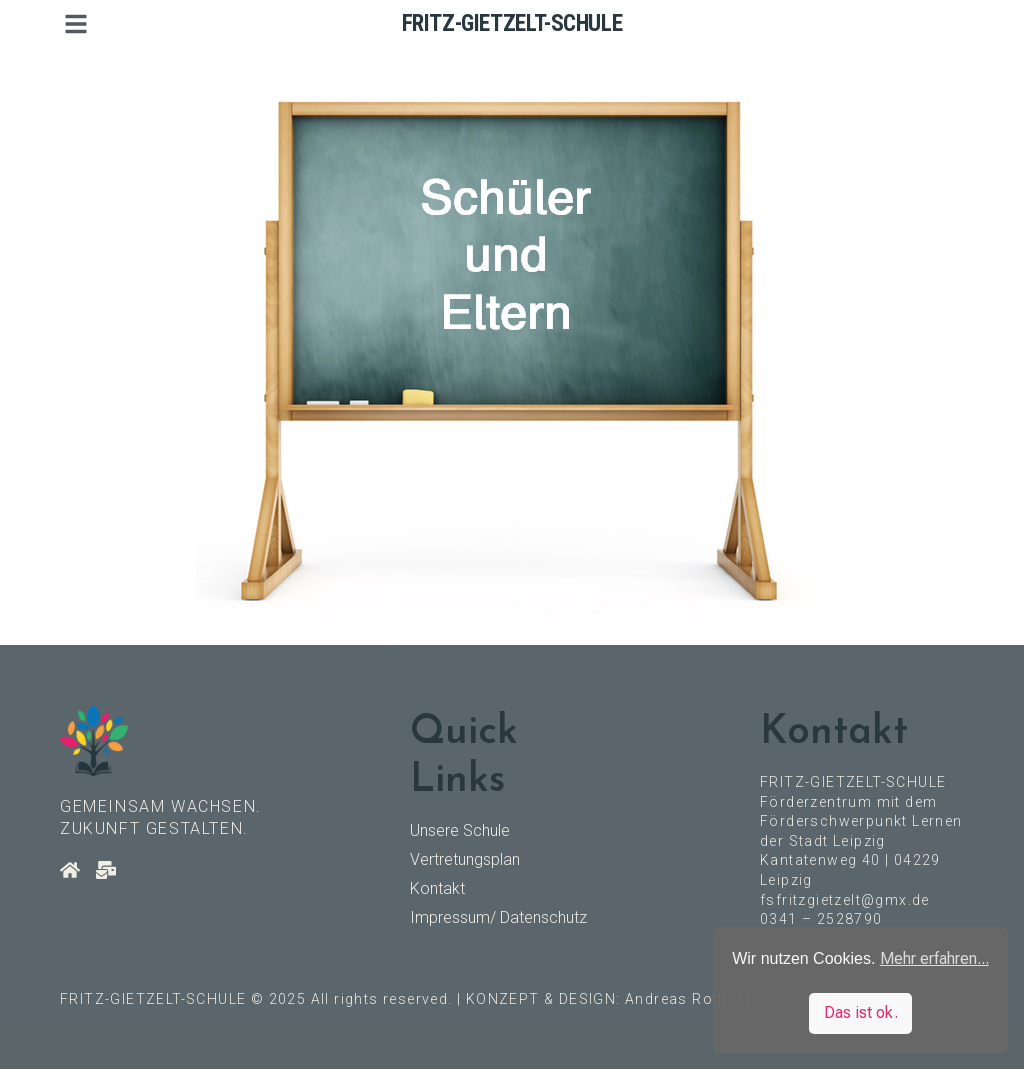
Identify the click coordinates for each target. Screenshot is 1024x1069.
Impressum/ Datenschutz (498, 917)
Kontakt (437, 888)
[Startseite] (70, 870)
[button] (76, 24)
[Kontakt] (106, 870)
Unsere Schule (460, 830)
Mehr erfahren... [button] (934, 958)
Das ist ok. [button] (861, 1012)
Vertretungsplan (465, 859)
